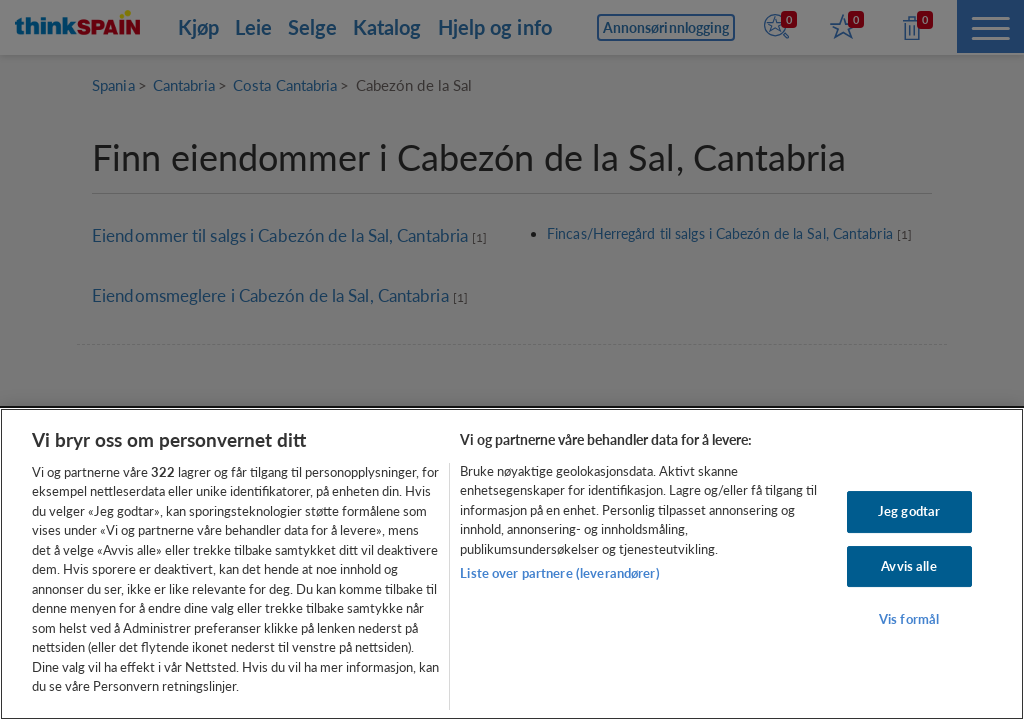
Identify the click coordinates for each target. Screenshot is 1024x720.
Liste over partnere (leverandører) (559, 573)
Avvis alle (908, 566)
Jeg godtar (909, 511)
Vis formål (909, 619)
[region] (512, 564)
